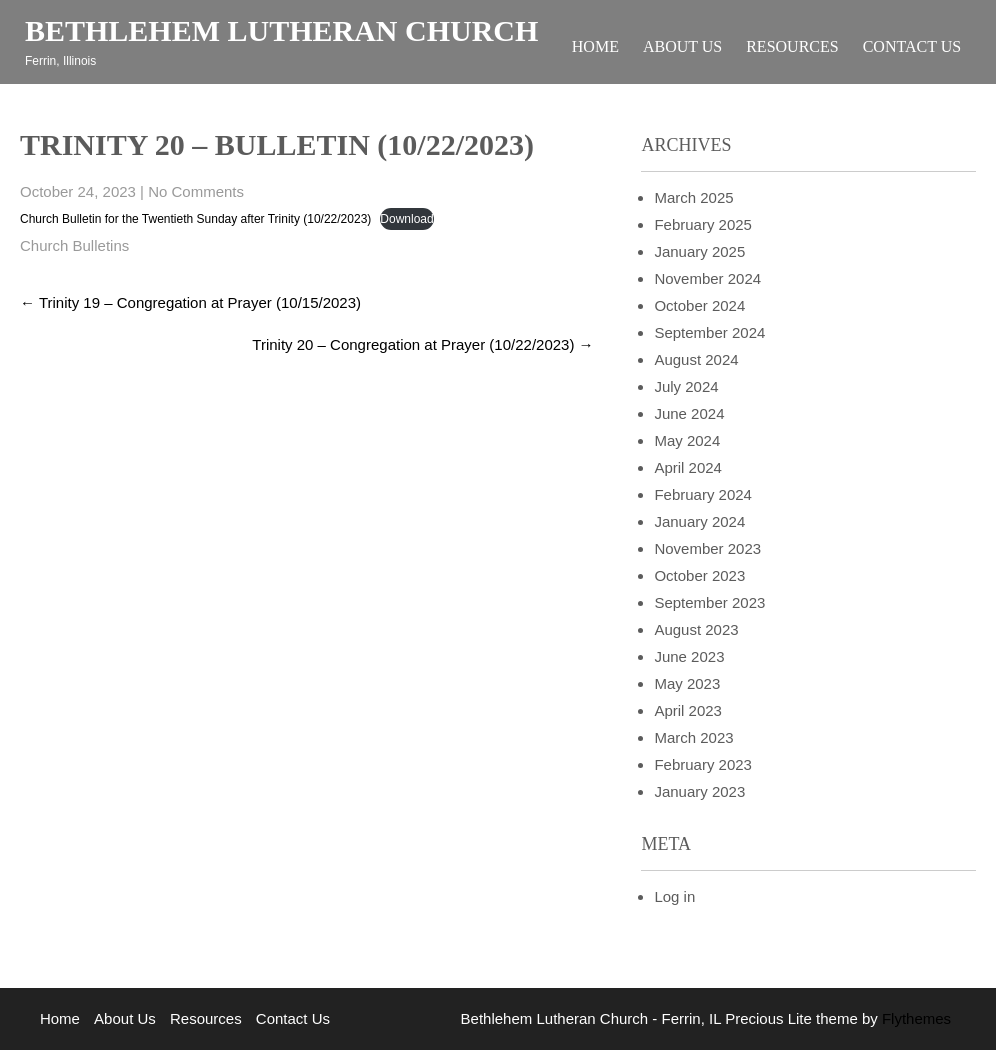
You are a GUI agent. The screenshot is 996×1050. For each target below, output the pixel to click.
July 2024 (686, 386)
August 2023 (696, 629)
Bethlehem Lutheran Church (281, 30)
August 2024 (696, 359)
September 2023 (709, 602)
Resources (792, 46)
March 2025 (693, 197)
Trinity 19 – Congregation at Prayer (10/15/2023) (190, 302)
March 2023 (693, 737)
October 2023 (699, 575)
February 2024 (703, 494)
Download (406, 219)
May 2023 (687, 683)
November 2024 (707, 278)
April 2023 (688, 710)
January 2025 (699, 251)
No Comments (196, 191)
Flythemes (914, 1018)
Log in (674, 896)
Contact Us (912, 46)
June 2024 (689, 413)
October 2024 (699, 305)
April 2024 (688, 467)
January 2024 (699, 521)
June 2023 (689, 656)
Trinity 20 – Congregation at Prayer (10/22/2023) (422, 344)
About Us (682, 46)
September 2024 (709, 332)
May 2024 (687, 440)
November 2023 (707, 548)
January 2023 (699, 791)
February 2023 (703, 764)
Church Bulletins (74, 245)
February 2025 (703, 224)
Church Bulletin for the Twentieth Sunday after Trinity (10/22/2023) (195, 219)
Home (595, 46)
